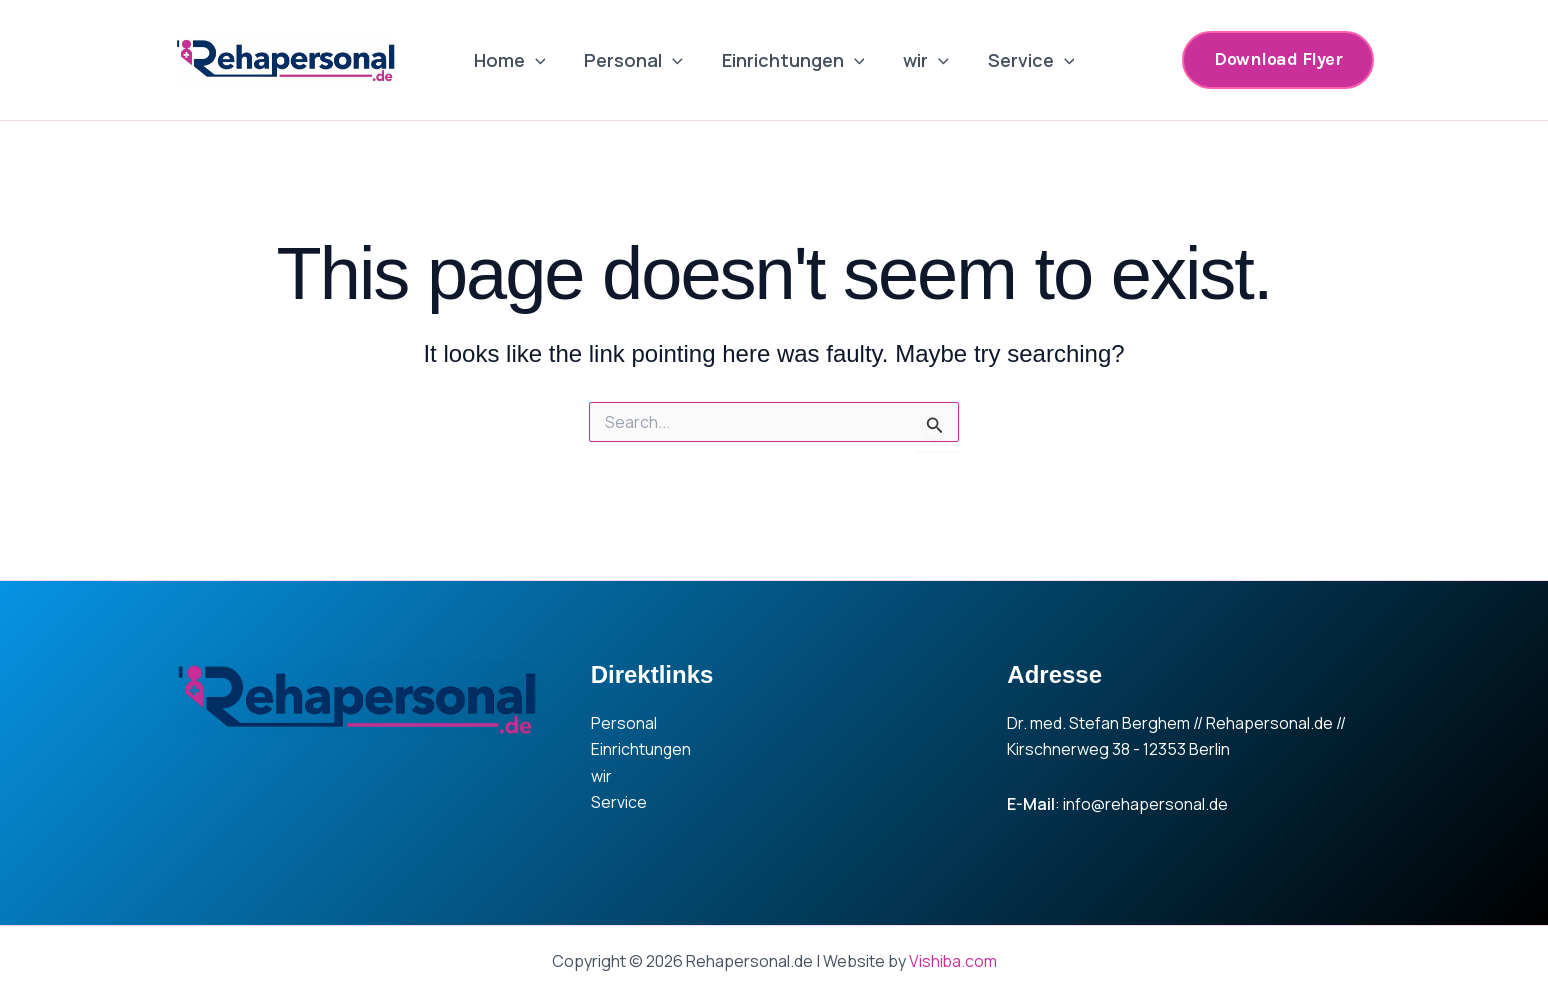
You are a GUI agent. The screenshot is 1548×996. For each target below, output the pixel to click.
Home (515, 60)
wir (923, 60)
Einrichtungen (793, 60)
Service (1025, 60)
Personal (636, 60)
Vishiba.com (952, 961)
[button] (1278, 59)
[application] (540, 60)
